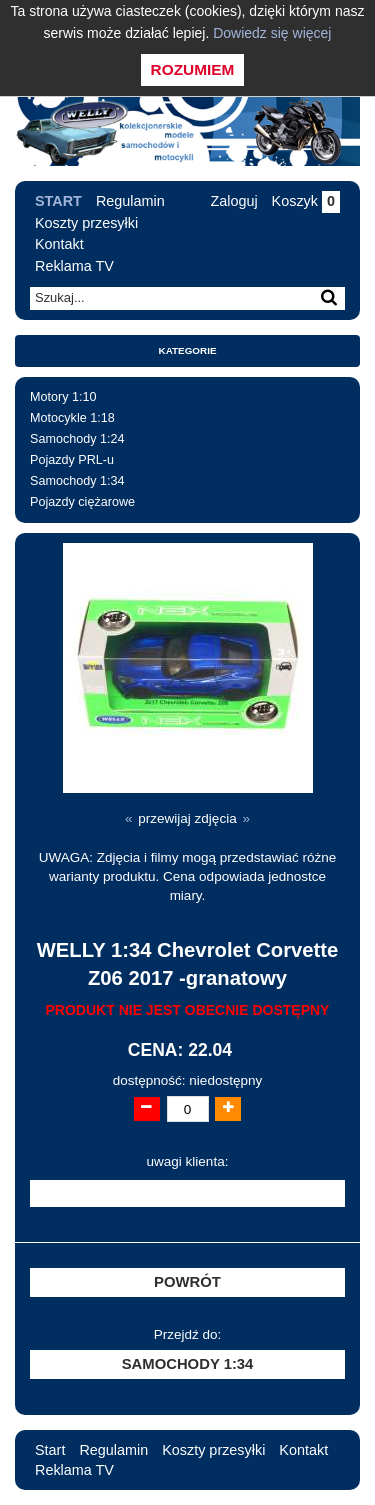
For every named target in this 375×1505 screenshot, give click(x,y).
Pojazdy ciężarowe (82, 502)
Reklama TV (74, 266)
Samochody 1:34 (77, 481)
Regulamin (130, 201)
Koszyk (306, 201)
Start (58, 201)
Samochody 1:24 (77, 439)
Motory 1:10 (63, 397)
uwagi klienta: (188, 1161)
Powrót (187, 1282)
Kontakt (59, 244)
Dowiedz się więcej (272, 33)
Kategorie (188, 350)
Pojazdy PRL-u (72, 460)
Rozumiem (193, 69)
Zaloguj (233, 201)
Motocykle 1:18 (72, 418)
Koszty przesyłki (86, 223)
